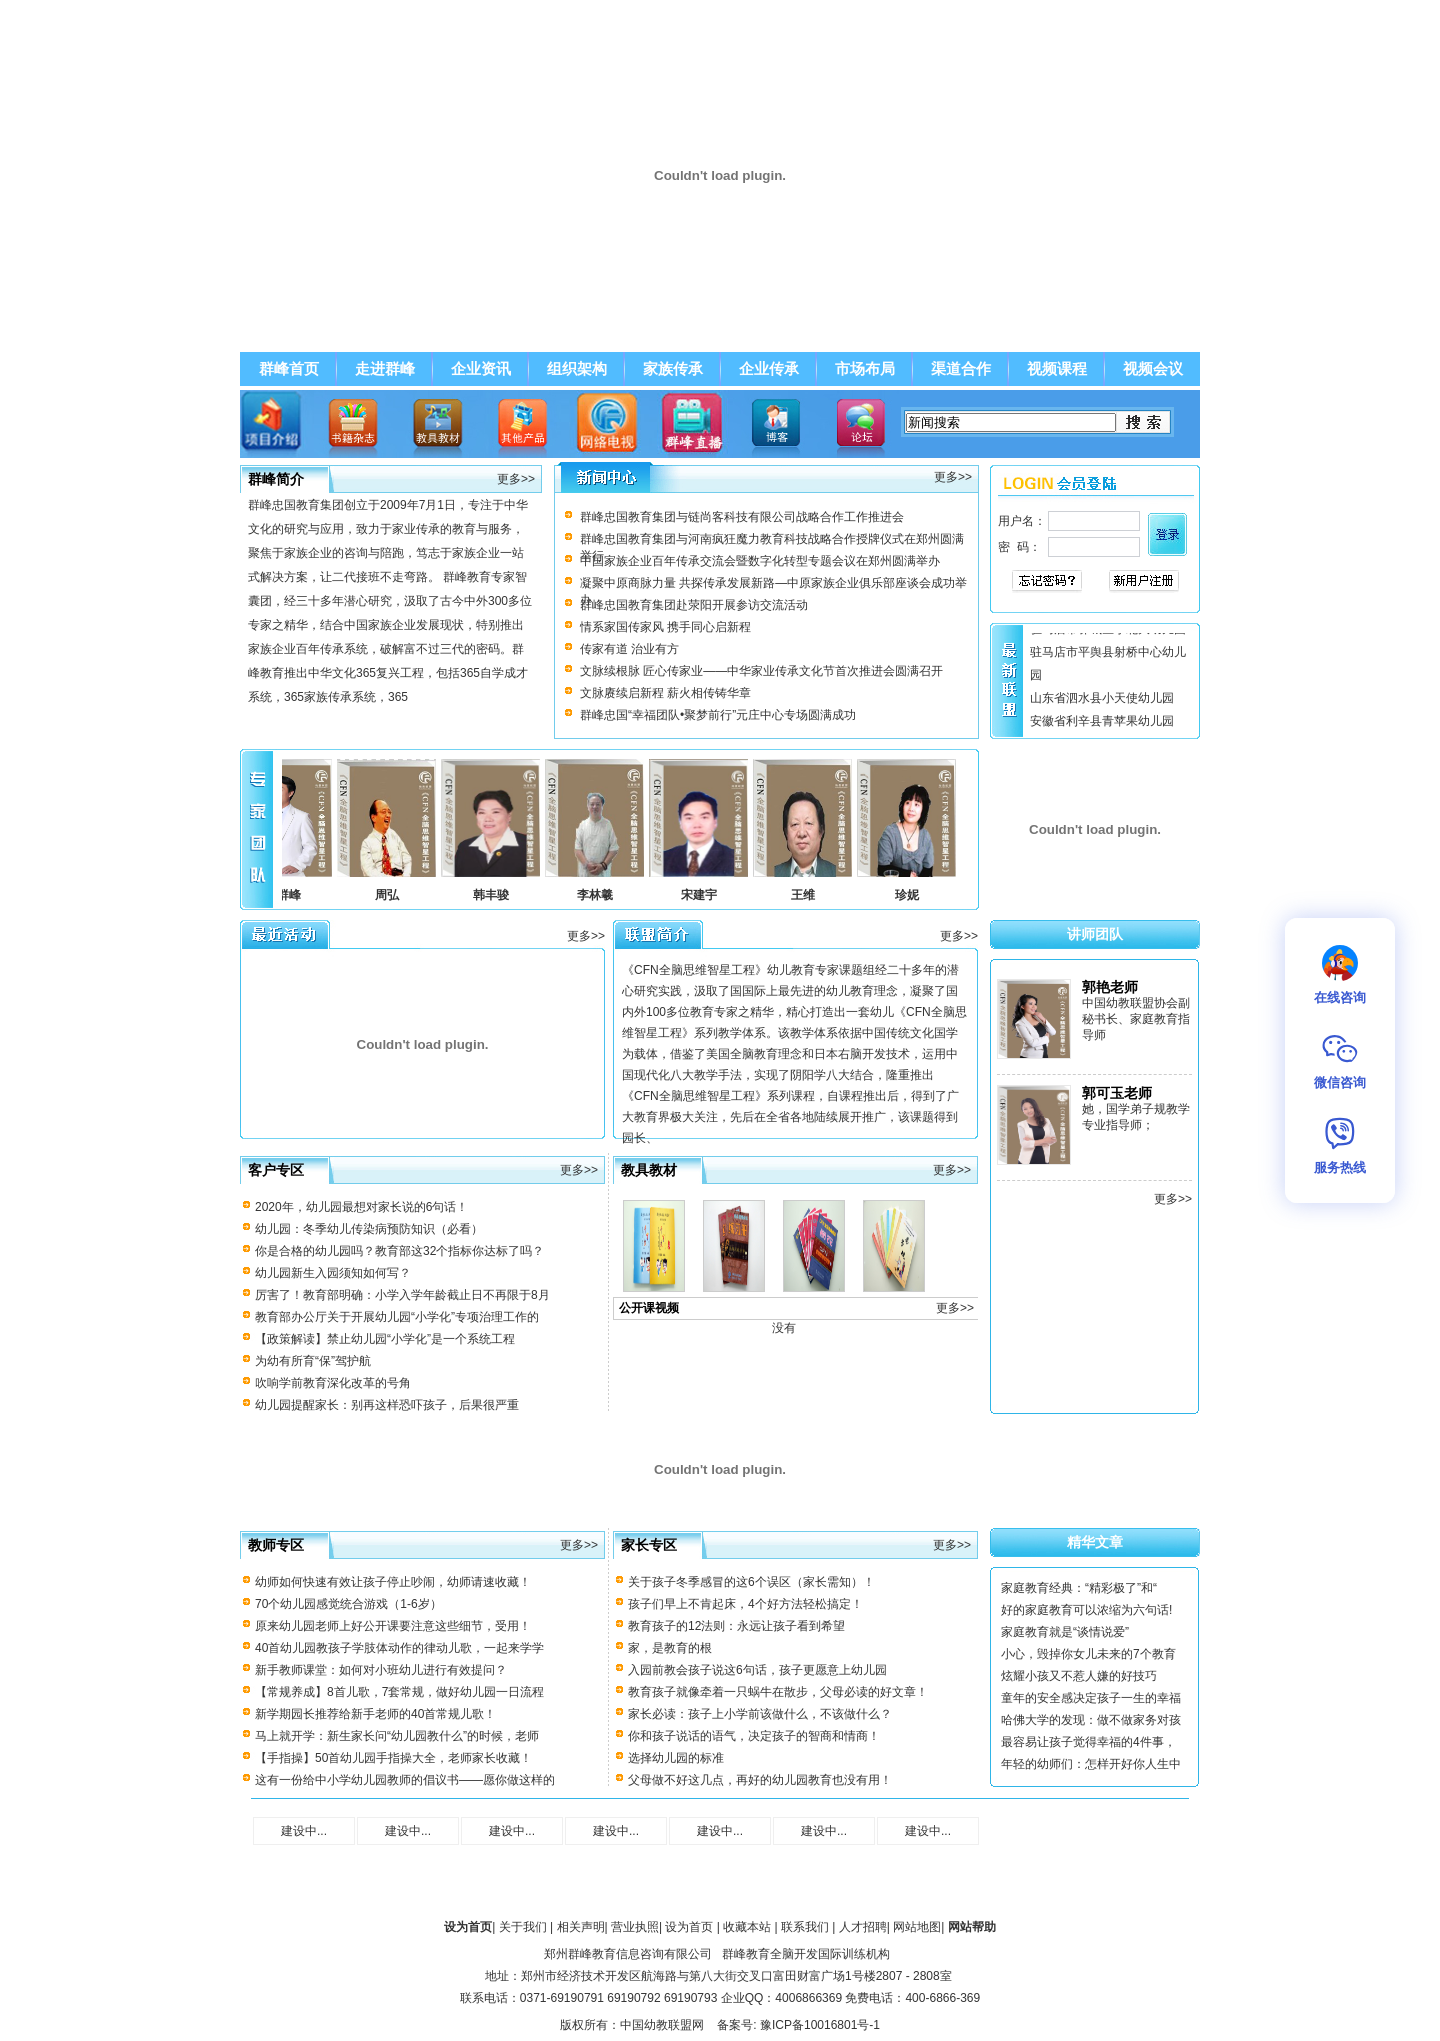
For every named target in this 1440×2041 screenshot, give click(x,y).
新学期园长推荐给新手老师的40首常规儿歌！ (375, 1714)
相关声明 (581, 1927)
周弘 (395, 895)
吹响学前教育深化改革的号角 (333, 1383)
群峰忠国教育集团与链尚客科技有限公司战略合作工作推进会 (742, 517)
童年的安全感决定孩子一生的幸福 (1091, 1698)
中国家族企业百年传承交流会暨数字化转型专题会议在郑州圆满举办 (760, 561)
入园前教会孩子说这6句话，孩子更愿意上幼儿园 (757, 1670)
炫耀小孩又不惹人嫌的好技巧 (1079, 1676)
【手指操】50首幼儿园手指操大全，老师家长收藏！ (393, 1758)
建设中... (304, 1831)
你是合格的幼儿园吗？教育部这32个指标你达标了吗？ (399, 1251)
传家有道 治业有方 (629, 649)
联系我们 (805, 1927)
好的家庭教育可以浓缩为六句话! (1086, 1610)
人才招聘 (863, 1927)
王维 (811, 895)
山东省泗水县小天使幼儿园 (1102, 702)
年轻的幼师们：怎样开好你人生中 (1091, 1764)
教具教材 (649, 1170)
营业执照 (635, 1927)
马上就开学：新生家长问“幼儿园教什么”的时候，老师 (397, 1736)
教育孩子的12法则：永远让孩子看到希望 (736, 1626)
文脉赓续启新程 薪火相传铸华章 (665, 693)
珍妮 (915, 895)
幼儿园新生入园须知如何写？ (333, 1273)
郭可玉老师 (1117, 1093)
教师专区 (276, 1545)
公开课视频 (649, 1308)
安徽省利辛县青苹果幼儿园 (1102, 725)
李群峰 (291, 895)
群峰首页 (289, 369)
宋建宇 (707, 895)
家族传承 (673, 369)
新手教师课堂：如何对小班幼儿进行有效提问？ (381, 1670)
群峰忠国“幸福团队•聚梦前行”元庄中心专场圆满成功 (718, 715)
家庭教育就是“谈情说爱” (1065, 1632)
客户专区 (276, 1170)
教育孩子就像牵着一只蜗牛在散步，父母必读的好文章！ (778, 1692)
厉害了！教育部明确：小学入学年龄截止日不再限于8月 (402, 1295)
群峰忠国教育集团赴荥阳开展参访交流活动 (694, 605)
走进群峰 (385, 369)
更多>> (516, 479)
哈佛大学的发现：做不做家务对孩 (1091, 1720)
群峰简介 (276, 479)
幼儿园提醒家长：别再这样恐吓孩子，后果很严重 (387, 1405)
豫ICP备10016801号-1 (820, 2025)
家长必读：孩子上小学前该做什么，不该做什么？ (760, 1714)
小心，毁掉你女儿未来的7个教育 (1088, 1654)
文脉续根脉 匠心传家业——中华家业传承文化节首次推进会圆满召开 (761, 671)
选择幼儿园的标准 (676, 1758)
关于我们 (523, 1927)
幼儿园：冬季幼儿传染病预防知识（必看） (369, 1229)
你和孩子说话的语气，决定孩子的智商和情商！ (754, 1736)
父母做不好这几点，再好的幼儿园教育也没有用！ (760, 1780)
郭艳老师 (1110, 987)
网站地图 (917, 1927)
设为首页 (689, 1927)
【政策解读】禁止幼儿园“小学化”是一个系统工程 (385, 1339)
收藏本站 (747, 1927)
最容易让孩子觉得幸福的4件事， (1088, 1742)
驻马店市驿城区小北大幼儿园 (1108, 633)
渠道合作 (961, 369)
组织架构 (577, 369)
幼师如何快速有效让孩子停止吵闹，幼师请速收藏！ (393, 1582)
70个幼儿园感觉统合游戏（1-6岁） (348, 1604)
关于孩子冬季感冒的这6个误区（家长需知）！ (751, 1582)
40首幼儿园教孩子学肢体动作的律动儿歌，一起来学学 (399, 1648)
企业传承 (769, 369)
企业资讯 (481, 369)
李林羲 (603, 895)
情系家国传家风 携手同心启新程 (665, 627)
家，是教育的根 (670, 1648)
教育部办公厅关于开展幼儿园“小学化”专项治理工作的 (397, 1317)
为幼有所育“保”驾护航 (313, 1361)
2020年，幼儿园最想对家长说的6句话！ (361, 1207)
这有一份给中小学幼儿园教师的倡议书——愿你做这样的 (405, 1780)
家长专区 (649, 1545)
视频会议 (1153, 369)
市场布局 (865, 369)
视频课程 (1057, 369)
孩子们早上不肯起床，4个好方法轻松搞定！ (745, 1604)
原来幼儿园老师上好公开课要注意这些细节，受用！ (393, 1626)
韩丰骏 (499, 895)
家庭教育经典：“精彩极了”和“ (1079, 1588)
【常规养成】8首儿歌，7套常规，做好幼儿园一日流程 (399, 1692)
